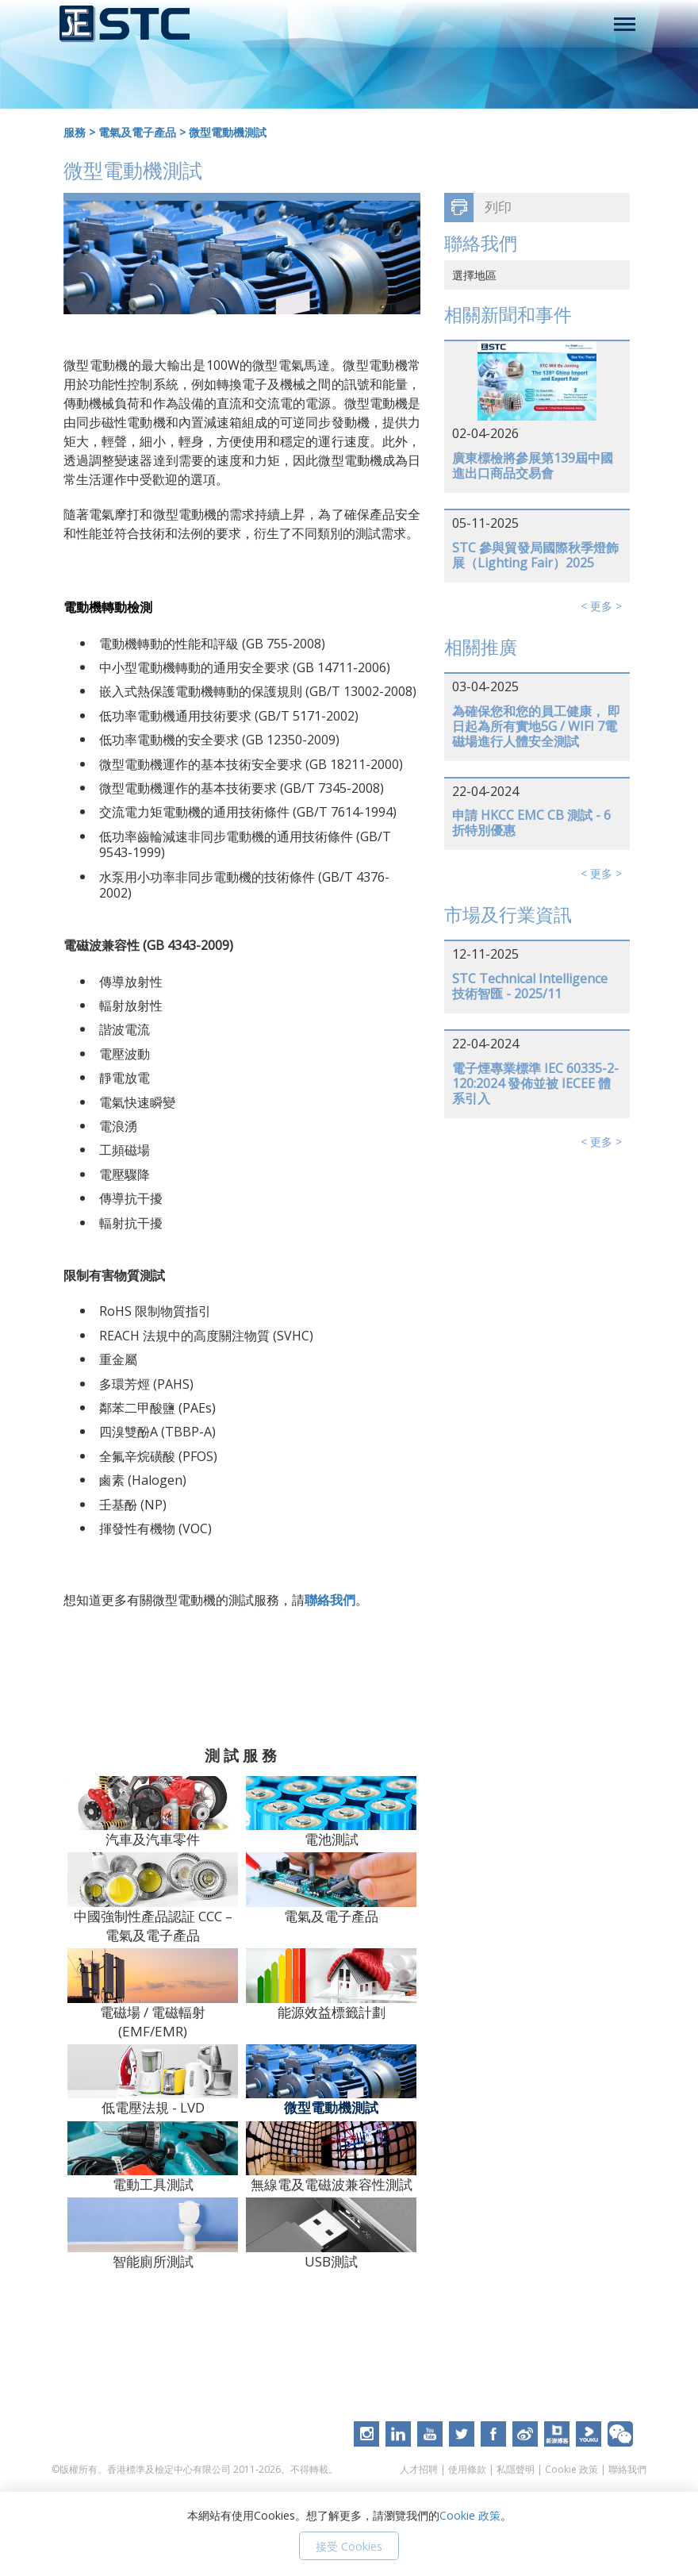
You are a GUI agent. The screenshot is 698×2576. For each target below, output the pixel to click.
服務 (74, 132)
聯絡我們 (330, 1600)
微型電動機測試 (228, 132)
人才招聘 (419, 2469)
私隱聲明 (516, 2469)
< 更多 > (601, 605)
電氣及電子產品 (137, 132)
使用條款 (467, 2469)
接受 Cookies (349, 2546)
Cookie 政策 (571, 2469)
